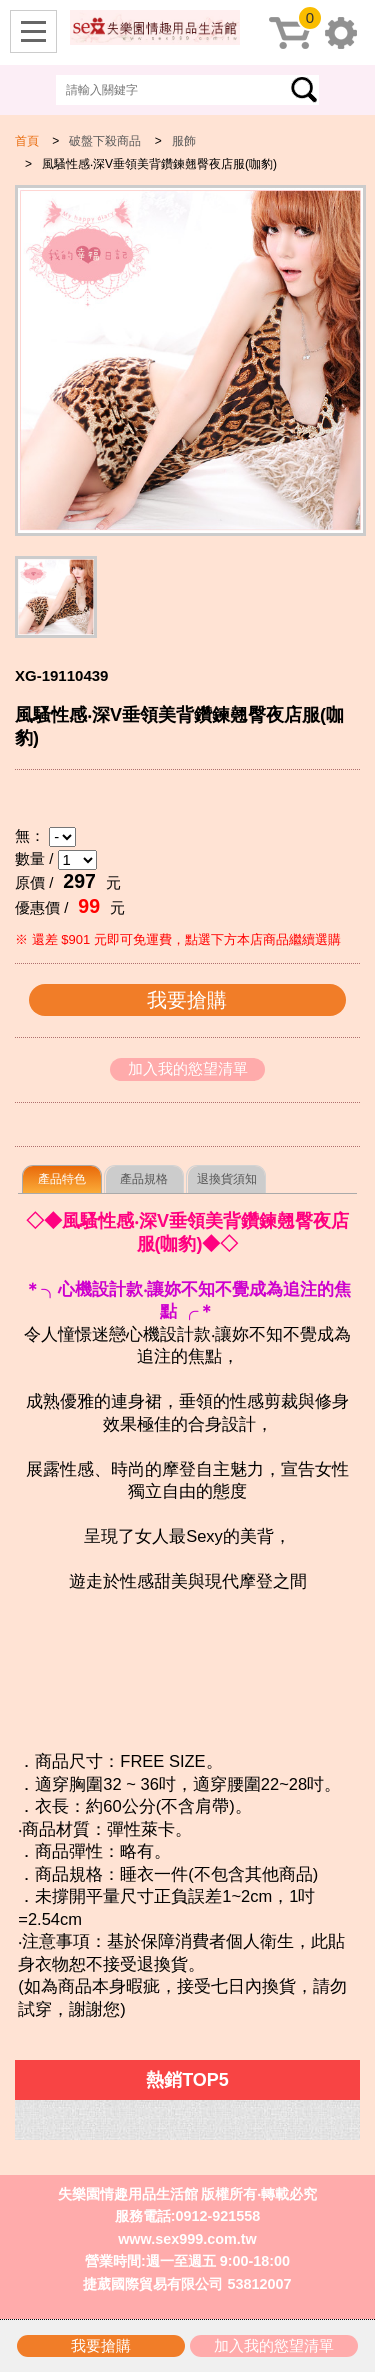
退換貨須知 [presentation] (227, 1179)
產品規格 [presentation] (144, 1179)
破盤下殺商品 (105, 141)
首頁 (27, 141)
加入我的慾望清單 (188, 1068)
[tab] (62, 1179)
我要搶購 (187, 1000)
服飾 (184, 141)
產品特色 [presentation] (62, 1179)
